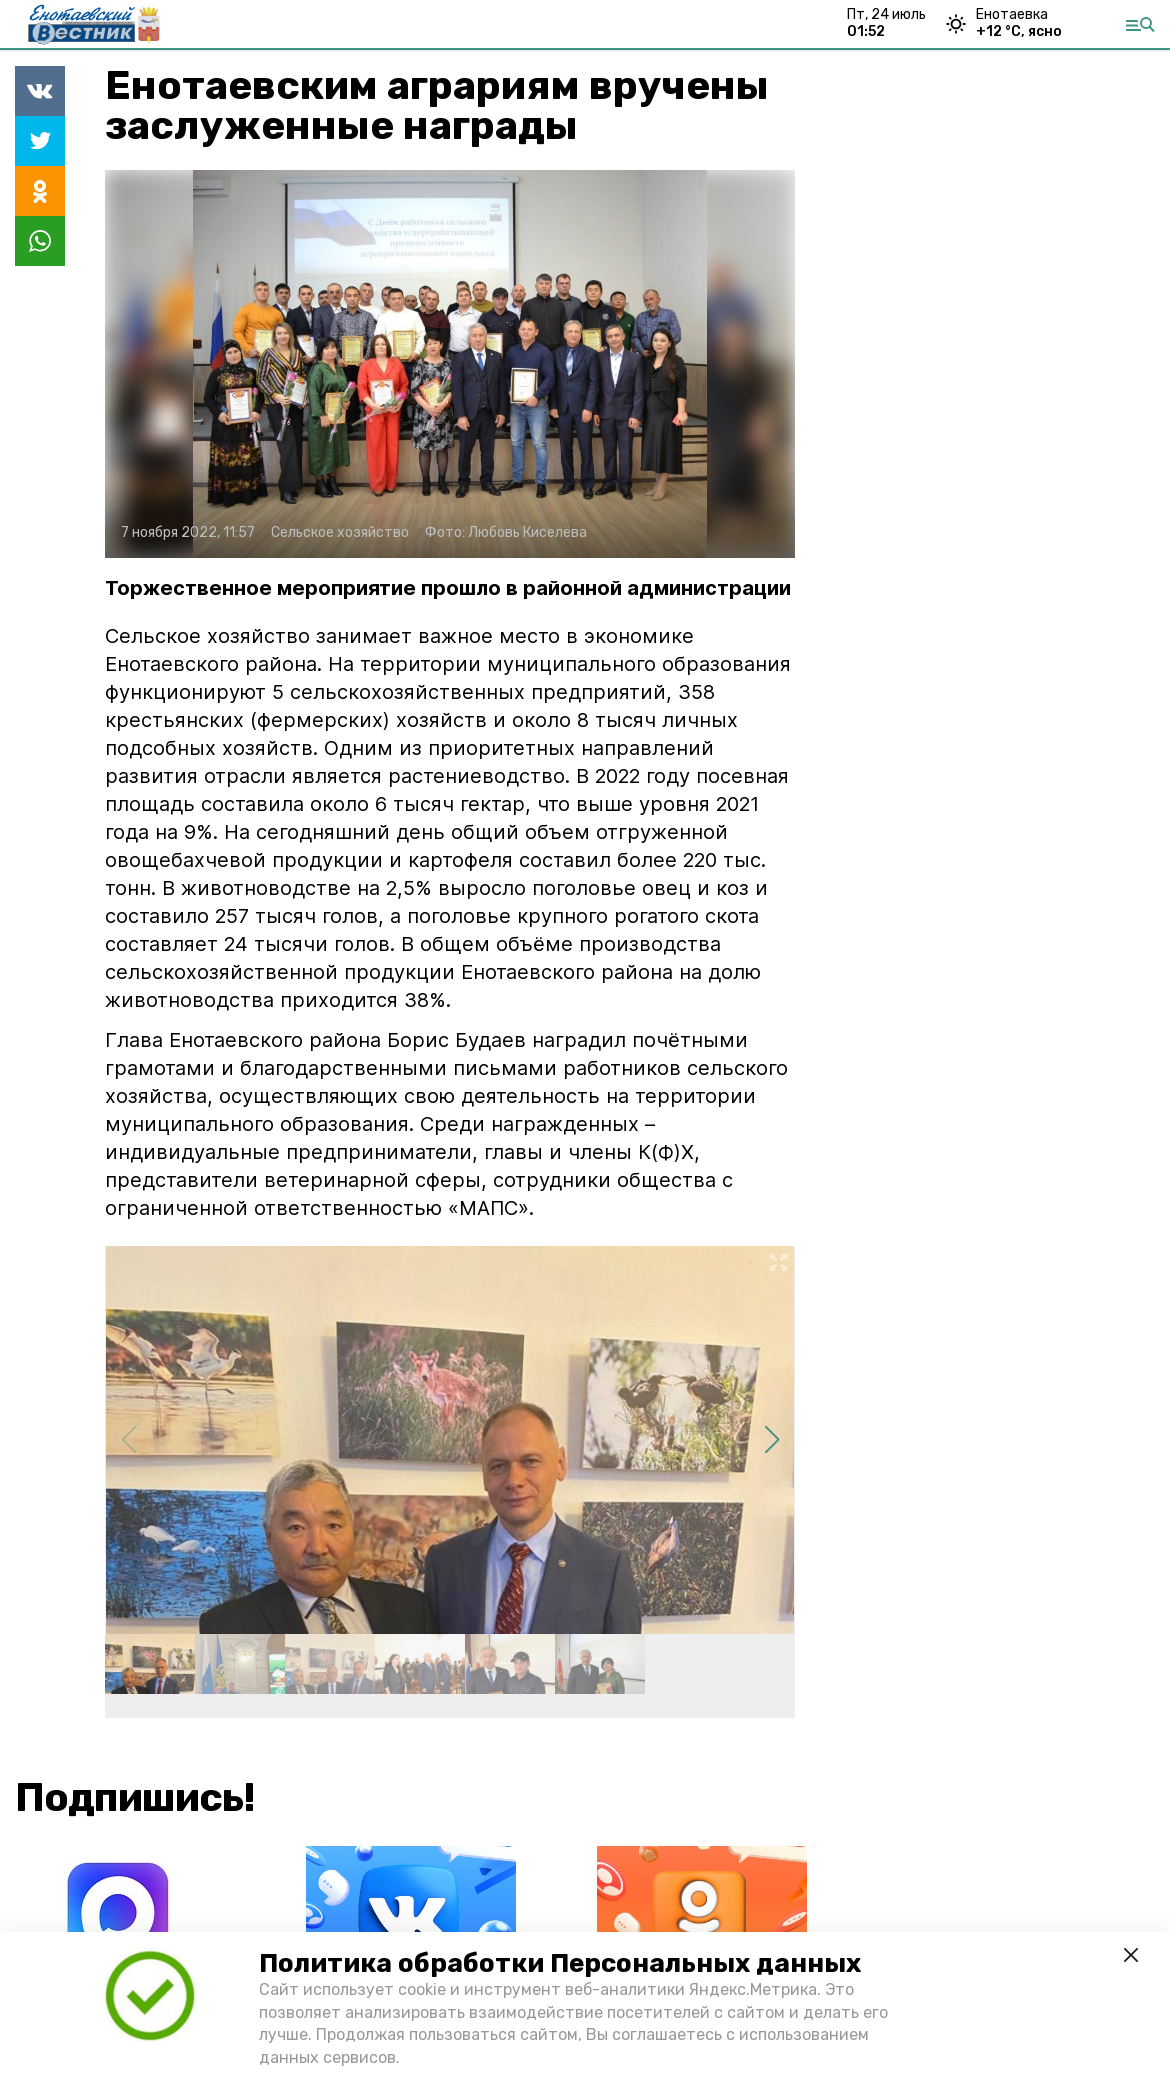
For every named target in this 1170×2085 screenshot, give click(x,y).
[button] (771, 1440)
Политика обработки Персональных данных (560, 1963)
